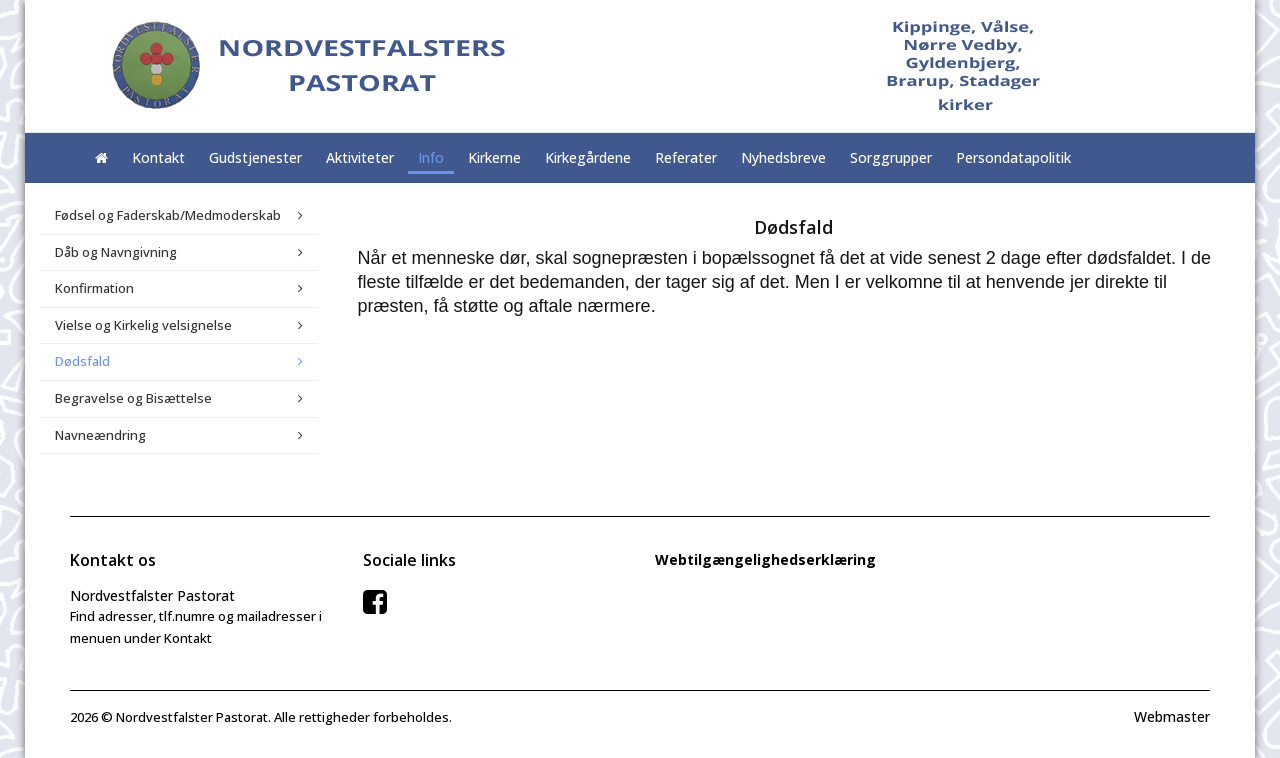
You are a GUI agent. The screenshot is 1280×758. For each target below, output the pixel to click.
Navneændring (100, 435)
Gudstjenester (255, 157)
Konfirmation (94, 288)
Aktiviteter (360, 157)
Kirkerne (494, 157)
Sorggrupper (891, 157)
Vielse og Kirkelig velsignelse (143, 325)
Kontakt (158, 157)
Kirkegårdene (588, 157)
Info (431, 157)
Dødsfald (82, 361)
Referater (686, 157)
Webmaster (1172, 716)
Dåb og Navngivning (116, 252)
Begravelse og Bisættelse (133, 398)
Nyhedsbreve (783, 157)
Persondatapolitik (1013, 157)
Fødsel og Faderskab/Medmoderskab (168, 215)
